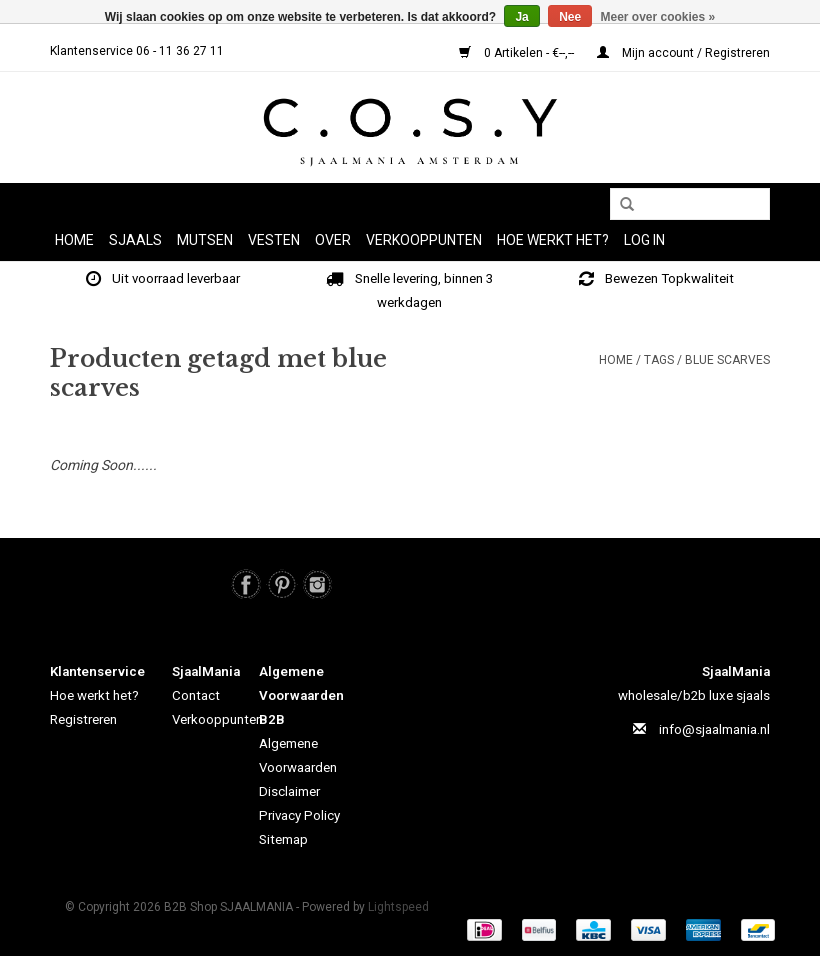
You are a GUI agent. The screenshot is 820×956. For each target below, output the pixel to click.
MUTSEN (205, 240)
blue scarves (727, 360)
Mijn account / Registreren (683, 53)
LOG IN (644, 240)
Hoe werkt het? (94, 695)
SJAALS (135, 240)
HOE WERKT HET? (553, 240)
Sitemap (283, 839)
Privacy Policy (299, 815)
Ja (521, 17)
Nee (570, 17)
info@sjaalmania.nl (714, 729)
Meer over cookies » (658, 17)
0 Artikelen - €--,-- (518, 53)
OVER (333, 240)
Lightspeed (398, 907)
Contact (196, 695)
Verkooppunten (424, 240)
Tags (659, 360)
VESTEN (274, 240)
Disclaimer (289, 791)
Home (74, 240)
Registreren (83, 719)
